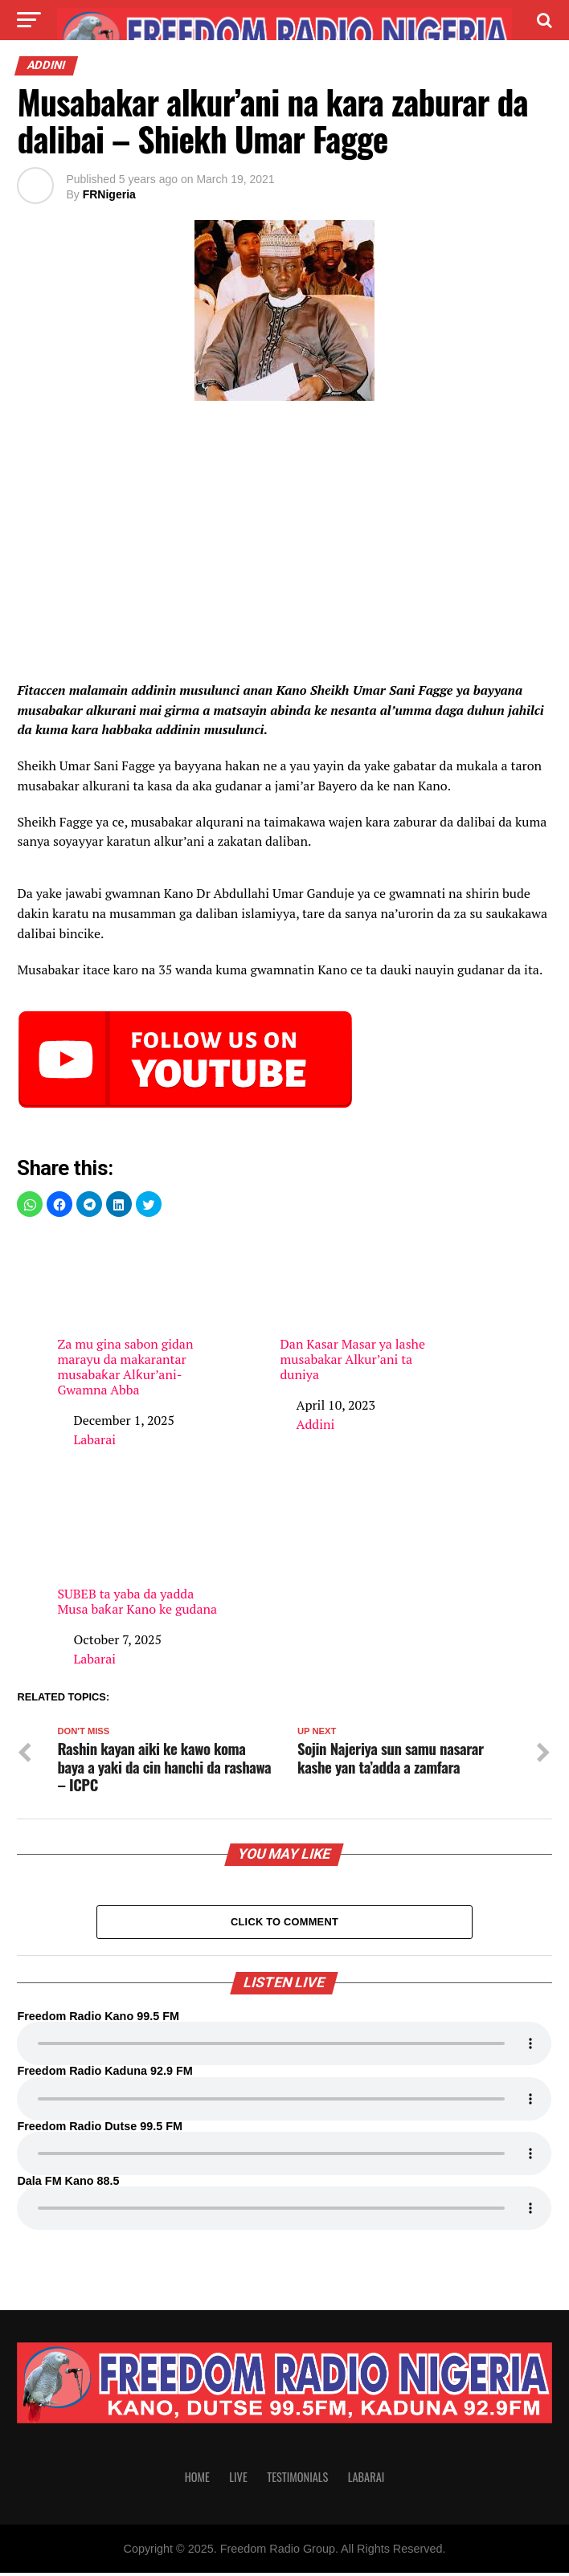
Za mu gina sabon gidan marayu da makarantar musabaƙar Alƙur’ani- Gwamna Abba (142, 1315)
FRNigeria (109, 194)
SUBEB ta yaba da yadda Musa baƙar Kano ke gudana (142, 1550)
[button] (30, 1204)
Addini (315, 1424)
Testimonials (297, 2480)
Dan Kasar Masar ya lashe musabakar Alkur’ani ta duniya (364, 1307)
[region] (284, 545)
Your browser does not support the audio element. (284, 2047)
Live (238, 2480)
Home (197, 2480)
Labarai (94, 1439)
